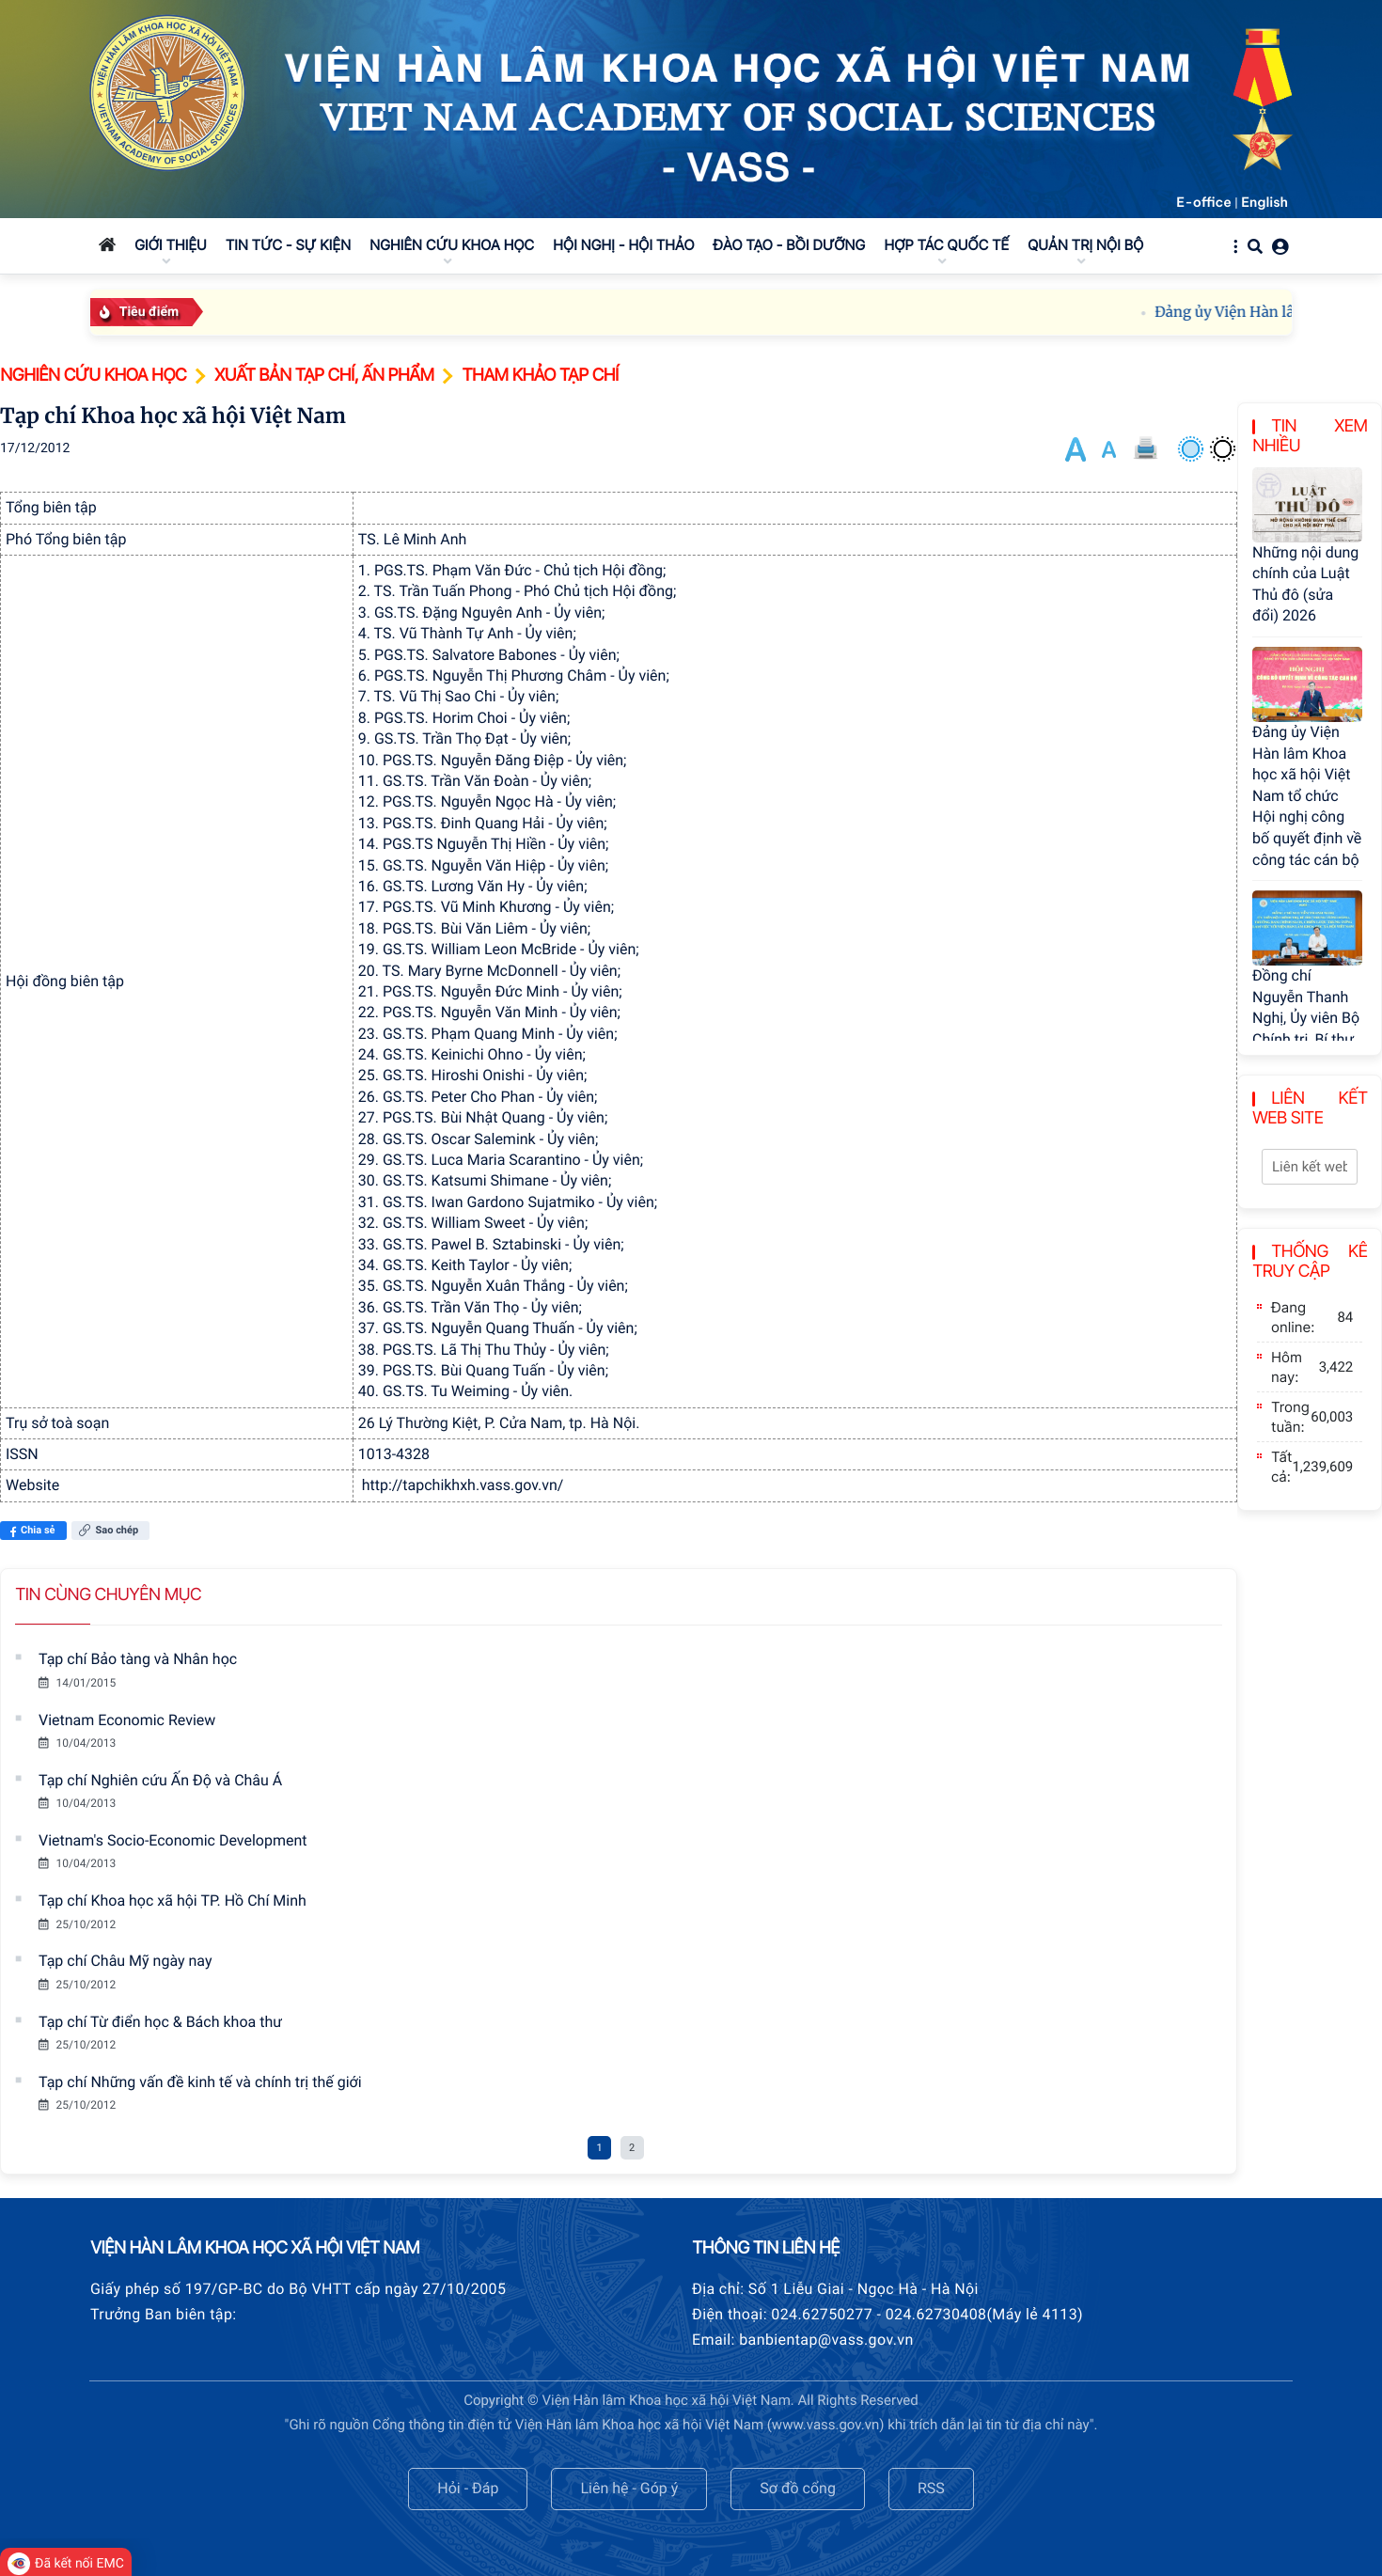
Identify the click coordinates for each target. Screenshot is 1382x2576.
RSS (931, 2488)
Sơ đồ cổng (798, 2488)
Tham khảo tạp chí (540, 375)
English (1264, 202)
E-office (1204, 202)
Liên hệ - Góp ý (629, 2488)
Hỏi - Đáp (467, 2488)
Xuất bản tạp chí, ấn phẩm (323, 375)
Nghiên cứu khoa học (93, 375)
